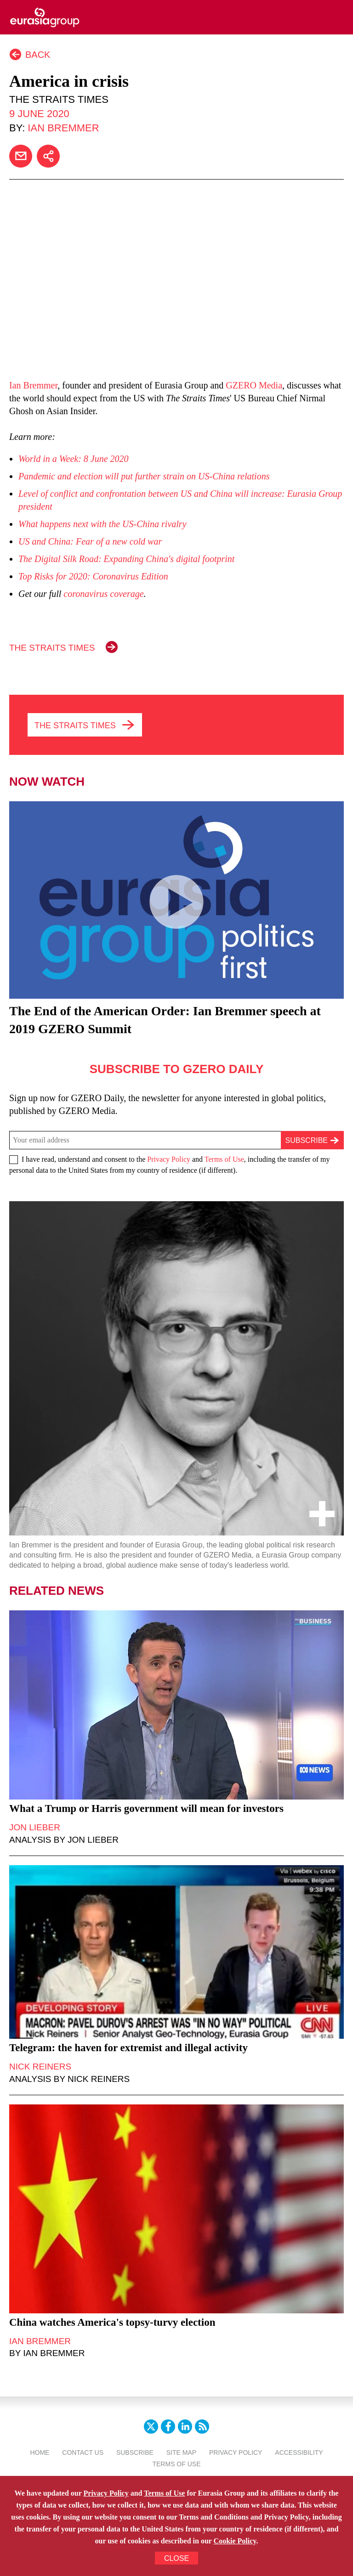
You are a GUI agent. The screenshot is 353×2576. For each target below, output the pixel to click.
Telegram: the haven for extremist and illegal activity (128, 2047)
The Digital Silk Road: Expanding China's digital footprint (126, 559)
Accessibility (299, 2452)
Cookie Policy (235, 2541)
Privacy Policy (168, 1159)
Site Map (181, 2452)
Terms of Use (224, 1159)
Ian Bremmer (63, 128)
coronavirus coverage (103, 594)
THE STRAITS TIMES (52, 647)
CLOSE (176, 2558)
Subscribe (135, 2452)
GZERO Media (254, 385)
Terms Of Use (176, 2464)
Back (37, 55)
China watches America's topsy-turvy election (112, 2322)
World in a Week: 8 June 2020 (73, 459)
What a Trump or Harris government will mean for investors (146, 1808)
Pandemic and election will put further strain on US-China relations (143, 476)
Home (39, 2452)
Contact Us (82, 2452)
